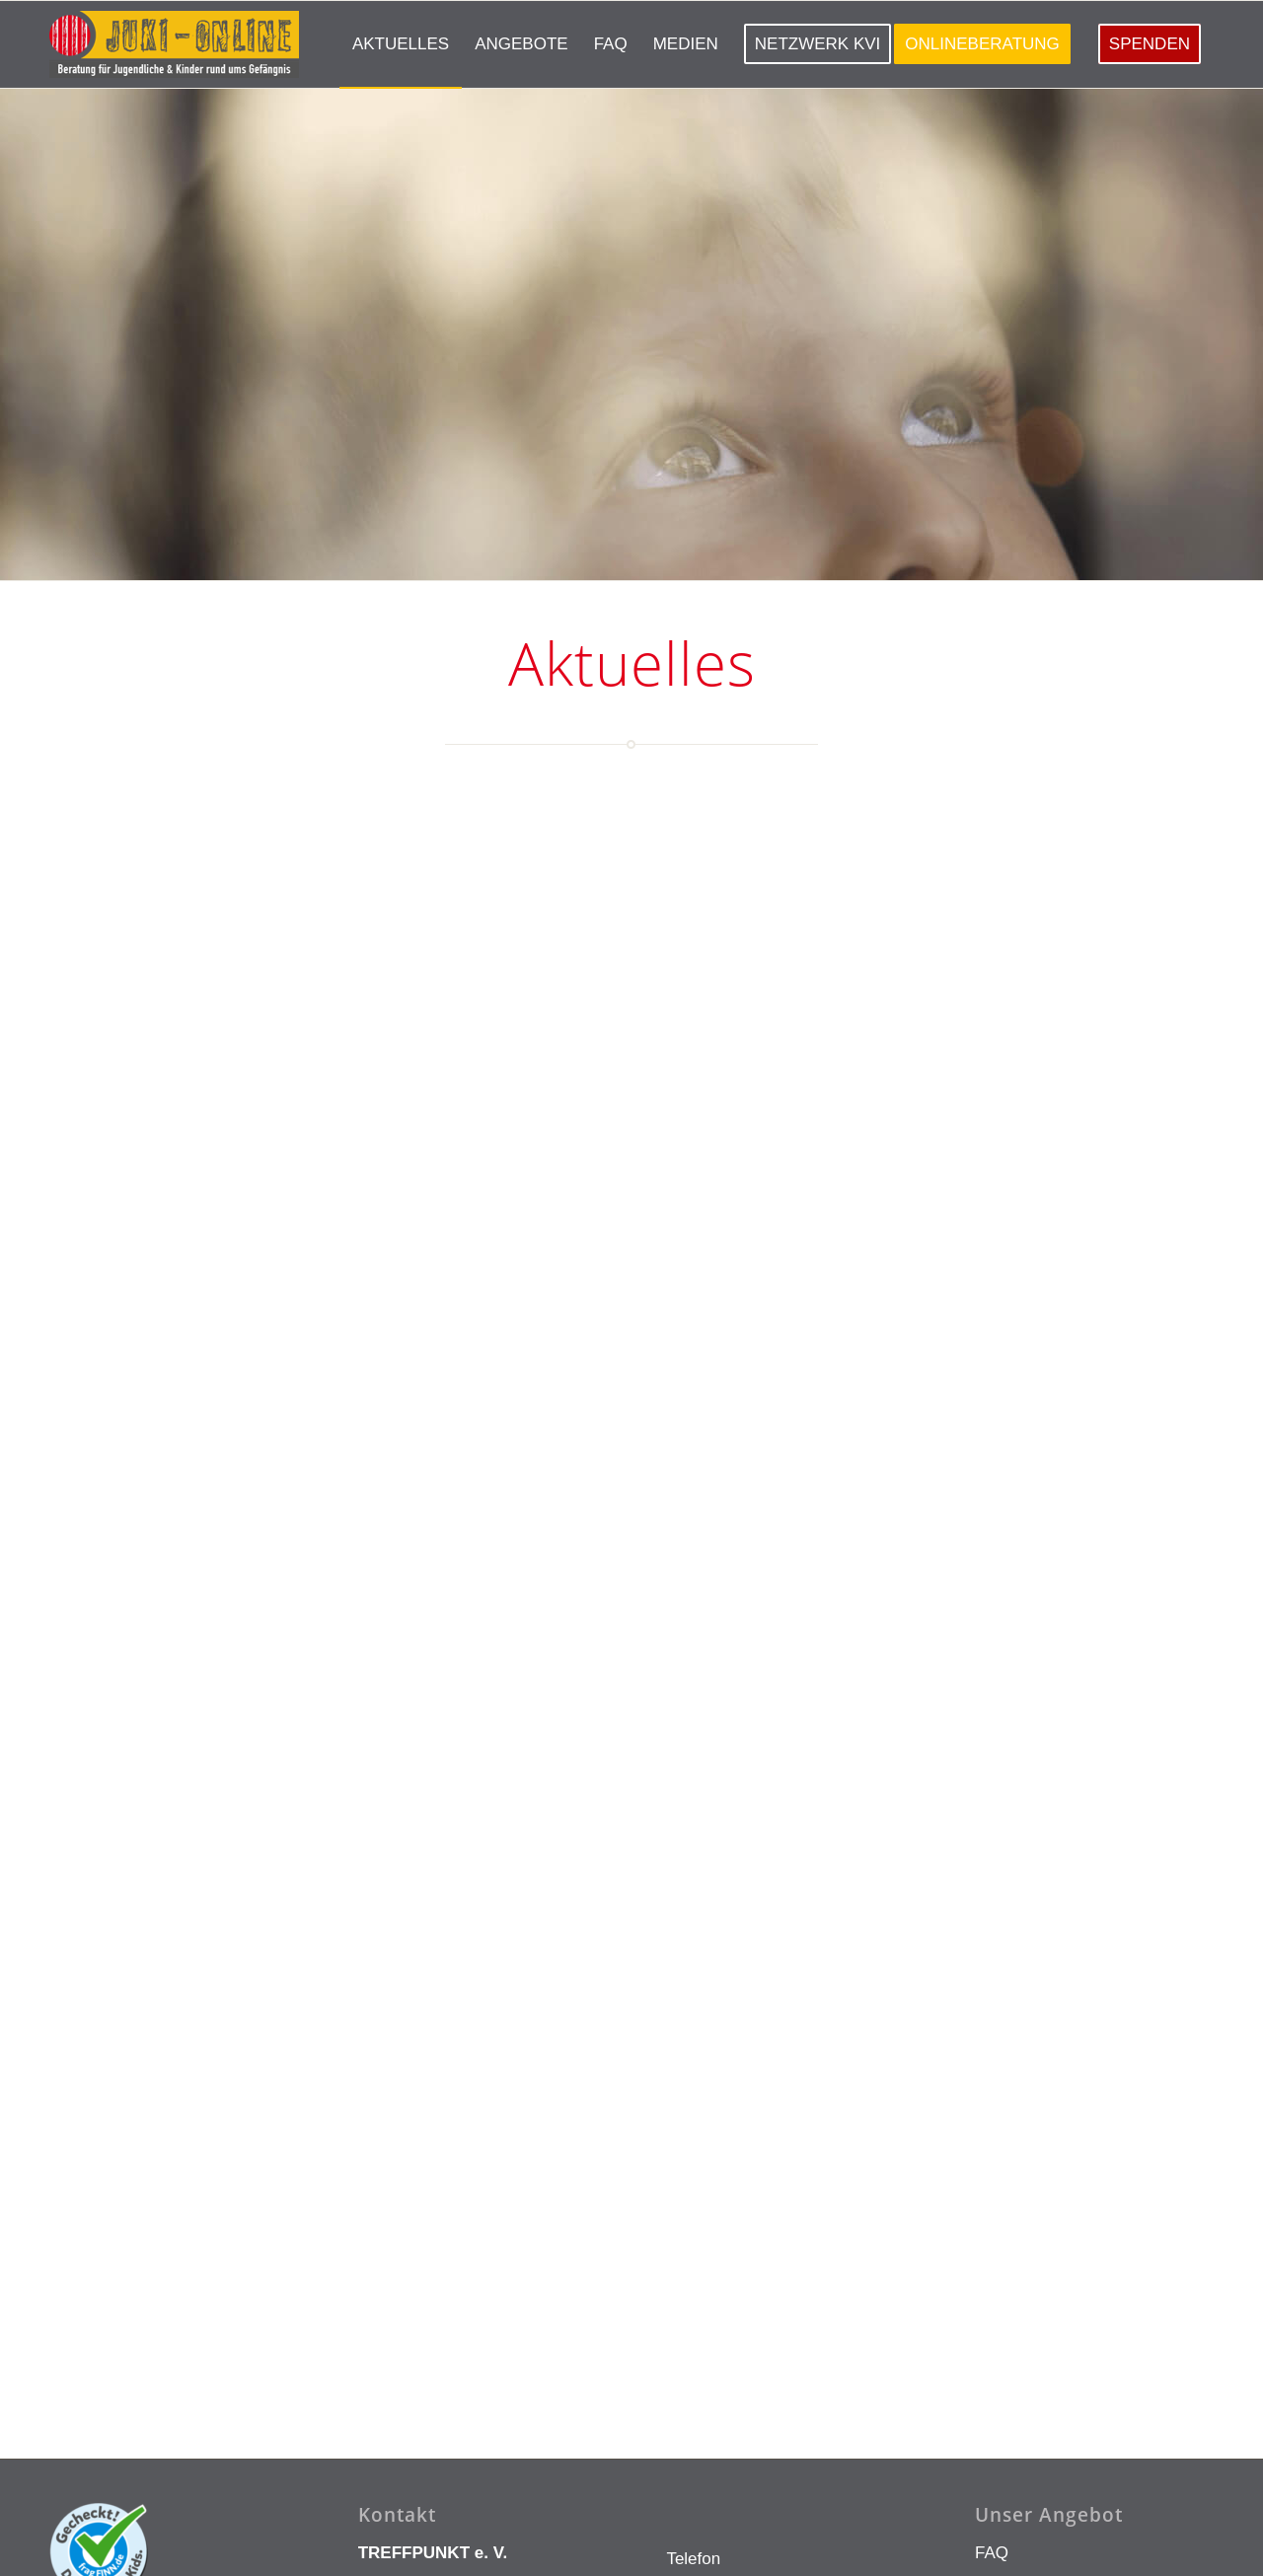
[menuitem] (400, 44)
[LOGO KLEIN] (174, 44)
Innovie (353, 2547)
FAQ (991, 2250)
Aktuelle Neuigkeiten (1051, 2333)
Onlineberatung (1032, 2292)
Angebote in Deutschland (1068, 2376)
